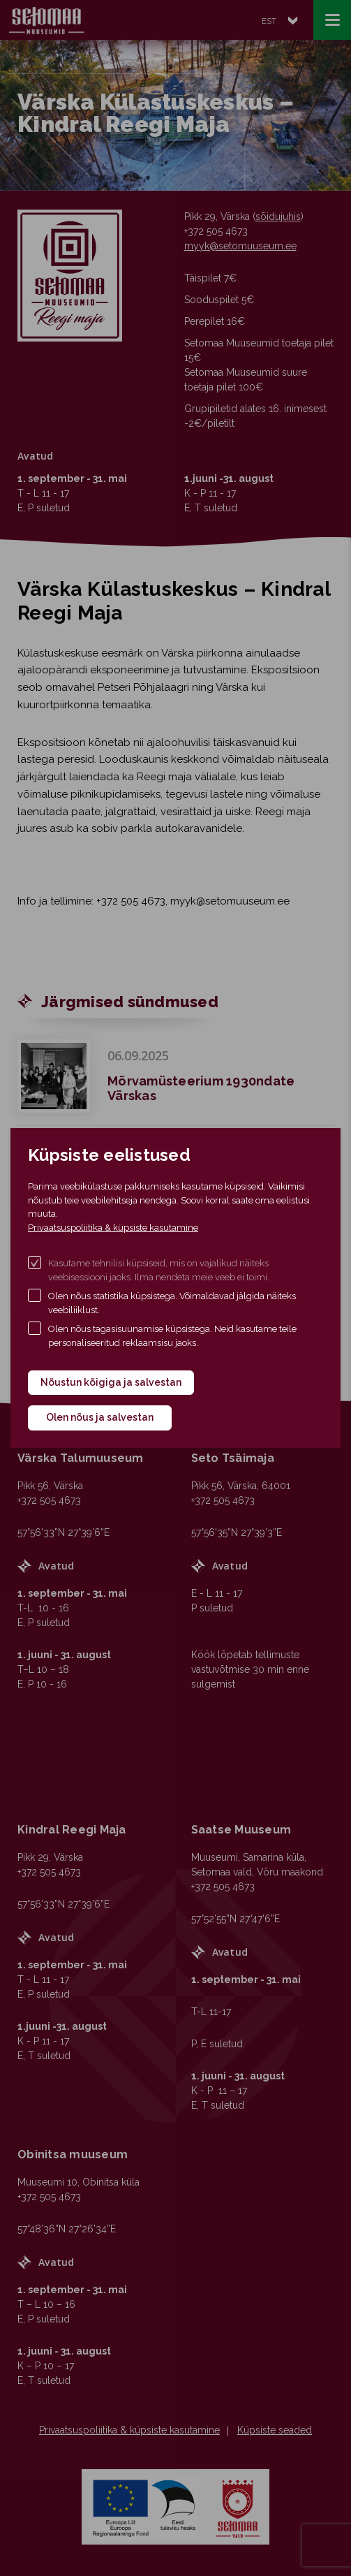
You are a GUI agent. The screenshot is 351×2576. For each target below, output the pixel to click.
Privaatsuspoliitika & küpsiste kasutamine (113, 1227)
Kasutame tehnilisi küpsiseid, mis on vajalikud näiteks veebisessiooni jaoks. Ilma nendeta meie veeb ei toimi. (158, 1270)
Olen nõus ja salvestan (100, 1417)
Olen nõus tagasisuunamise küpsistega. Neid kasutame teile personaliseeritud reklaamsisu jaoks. (172, 1336)
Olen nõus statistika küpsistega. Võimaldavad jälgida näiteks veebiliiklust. (172, 1303)
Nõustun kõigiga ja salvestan (110, 1382)
